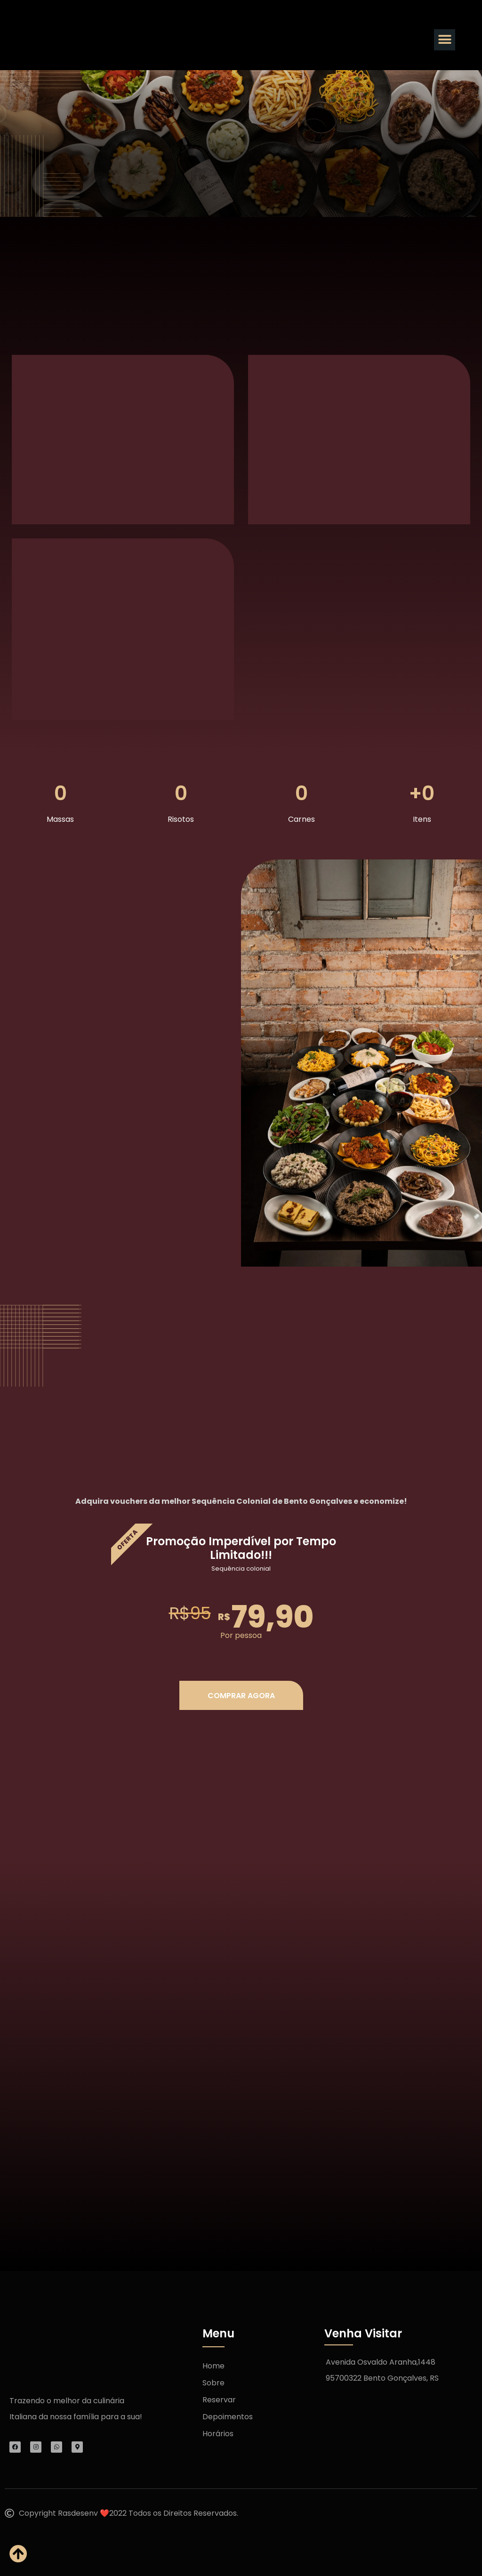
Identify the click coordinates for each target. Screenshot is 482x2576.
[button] (444, 39)
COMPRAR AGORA (241, 1695)
